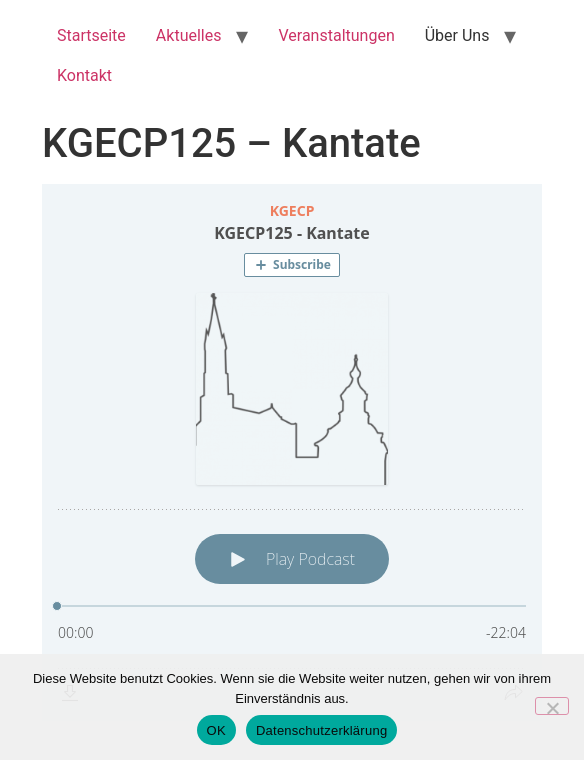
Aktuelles (189, 35)
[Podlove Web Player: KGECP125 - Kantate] (292, 452)
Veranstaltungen (336, 35)
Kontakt (84, 75)
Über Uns (457, 35)
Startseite (91, 35)
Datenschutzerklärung (321, 730)
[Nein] (552, 706)
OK (216, 730)
